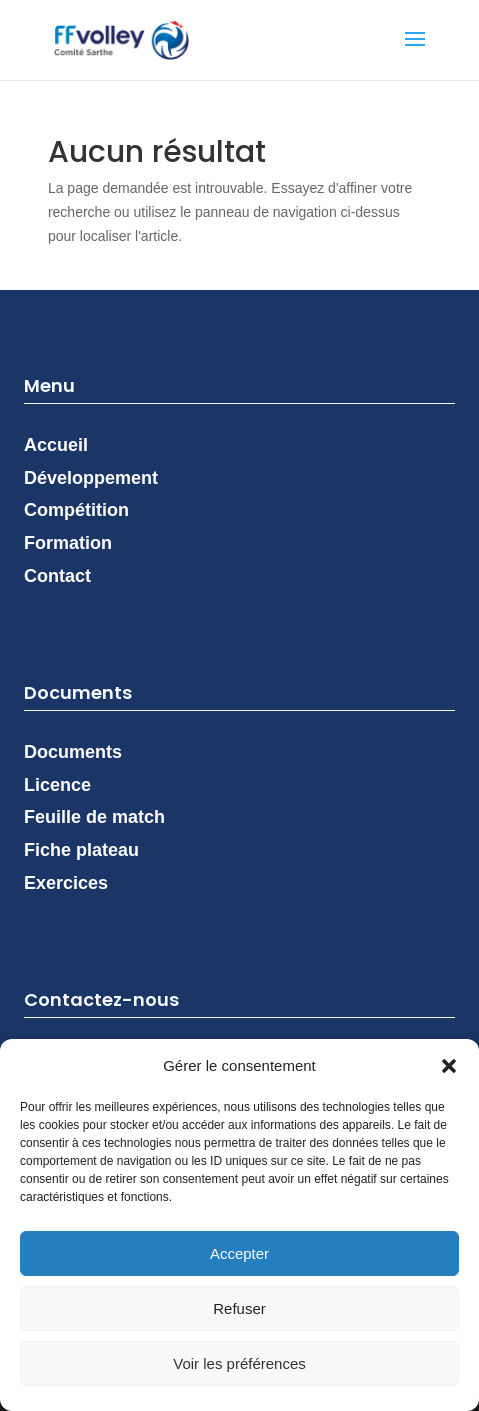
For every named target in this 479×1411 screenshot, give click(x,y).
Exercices (66, 883)
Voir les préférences (239, 1363)
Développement (91, 478)
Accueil (56, 445)
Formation (68, 543)
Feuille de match (94, 817)
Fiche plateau (81, 850)
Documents (73, 752)
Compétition (76, 510)
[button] (449, 1066)
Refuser (239, 1308)
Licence (57, 785)
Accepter (239, 1253)
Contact (57, 576)
